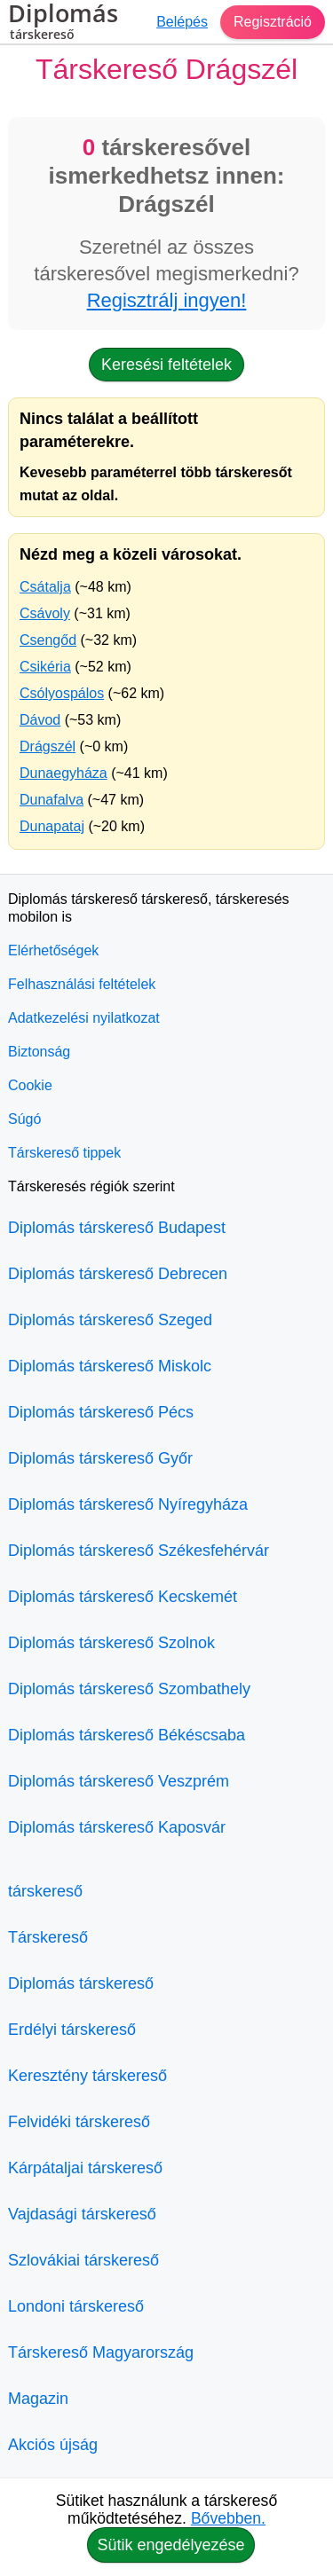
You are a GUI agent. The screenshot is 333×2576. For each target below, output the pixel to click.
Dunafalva (51, 799)
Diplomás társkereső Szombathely (129, 1689)
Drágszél (47, 746)
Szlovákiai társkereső (83, 2260)
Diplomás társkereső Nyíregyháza (128, 1504)
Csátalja (45, 586)
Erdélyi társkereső (72, 2029)
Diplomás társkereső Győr (100, 1458)
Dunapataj (52, 826)
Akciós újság (53, 2445)
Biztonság (39, 1051)
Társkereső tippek (64, 1152)
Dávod (40, 719)
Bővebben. (228, 2518)
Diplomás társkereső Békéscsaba (126, 1735)
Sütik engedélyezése (170, 2545)
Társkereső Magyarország (101, 2352)
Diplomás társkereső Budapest (117, 1228)
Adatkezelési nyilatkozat (84, 1017)
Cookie (30, 1085)
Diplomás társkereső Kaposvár (117, 1827)
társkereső (45, 1891)
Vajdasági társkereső (82, 2214)
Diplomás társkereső (81, 1983)
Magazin (38, 2398)
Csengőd (48, 640)
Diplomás (63, 24)
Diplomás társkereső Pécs (101, 1412)
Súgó (24, 1119)
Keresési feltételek (166, 364)
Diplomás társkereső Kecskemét (122, 1597)
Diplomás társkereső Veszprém (118, 1781)
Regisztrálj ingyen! (167, 300)
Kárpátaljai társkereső (85, 2168)
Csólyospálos (62, 693)
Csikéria (45, 666)
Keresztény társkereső (87, 2076)
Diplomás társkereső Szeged (110, 1320)
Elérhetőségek (53, 950)
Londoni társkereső (76, 2306)
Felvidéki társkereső (79, 2122)
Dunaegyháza (63, 773)
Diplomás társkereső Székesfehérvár (138, 1550)
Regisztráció (273, 21)
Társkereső (48, 1937)
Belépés (182, 21)
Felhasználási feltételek (81, 984)
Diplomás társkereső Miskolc (109, 1366)
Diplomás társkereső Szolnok (111, 1643)
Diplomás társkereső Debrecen (117, 1274)
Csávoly (45, 613)
